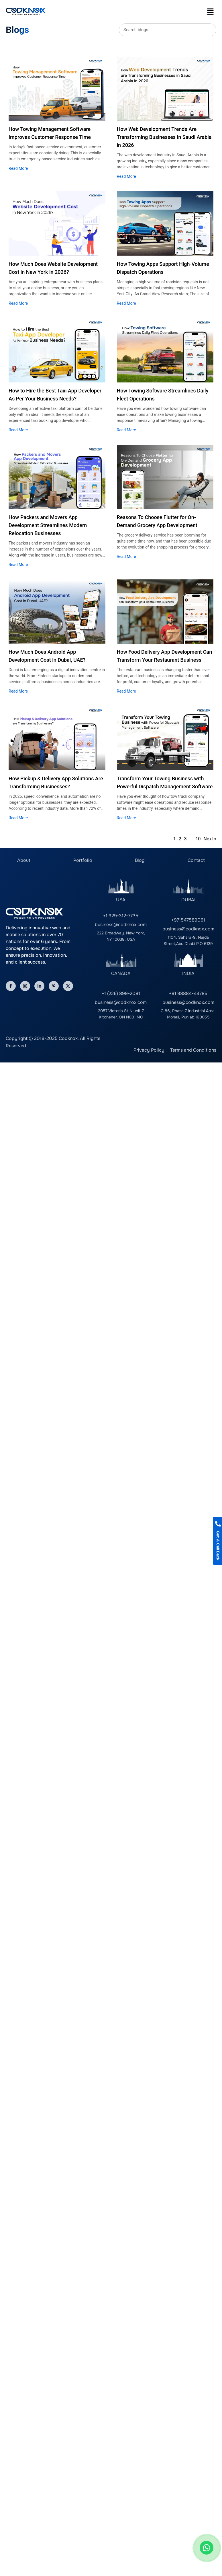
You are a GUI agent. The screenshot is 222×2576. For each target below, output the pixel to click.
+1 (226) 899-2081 (121, 993)
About (23, 860)
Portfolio (82, 860)
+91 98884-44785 (188, 993)
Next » (209, 839)
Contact (196, 860)
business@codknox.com (121, 925)
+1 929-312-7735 (120, 916)
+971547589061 (188, 920)
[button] (210, 11)
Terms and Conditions (193, 1050)
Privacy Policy (148, 1050)
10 (198, 839)
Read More (18, 168)
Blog (140, 860)
